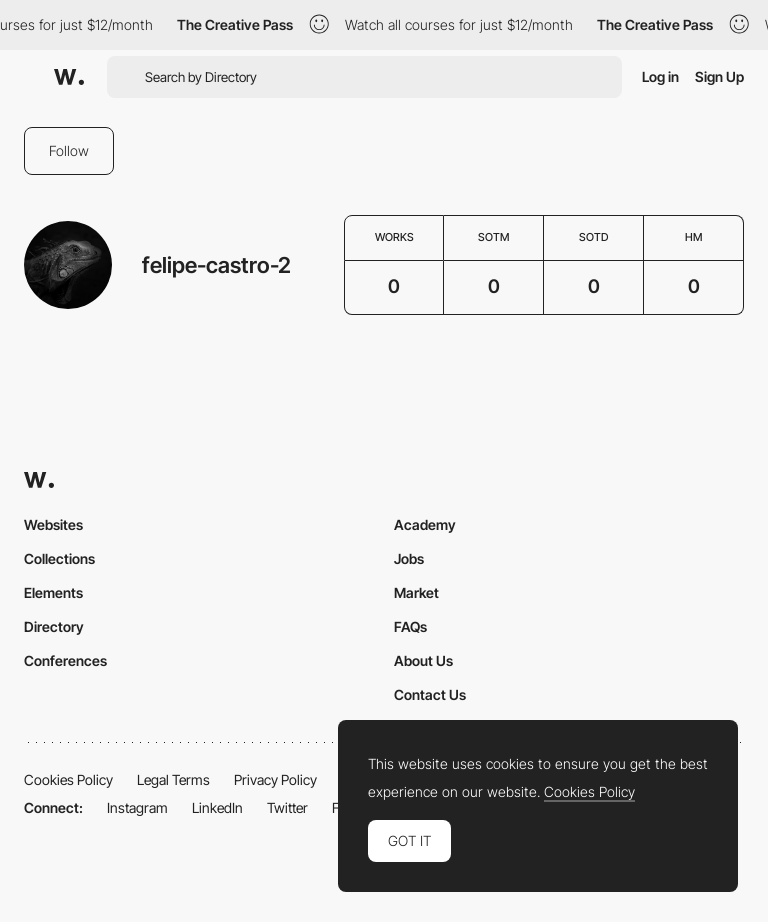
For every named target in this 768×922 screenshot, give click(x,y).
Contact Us (430, 694)
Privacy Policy (275, 779)
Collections (59, 558)
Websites (53, 524)
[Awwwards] (69, 77)
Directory (54, 626)
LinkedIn (217, 807)
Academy (425, 524)
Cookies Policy (68, 779)
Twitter (287, 807)
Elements (53, 592)
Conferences (65, 660)
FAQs (410, 626)
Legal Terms (173, 779)
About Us (423, 660)
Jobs (409, 558)
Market (416, 592)
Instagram (137, 807)
